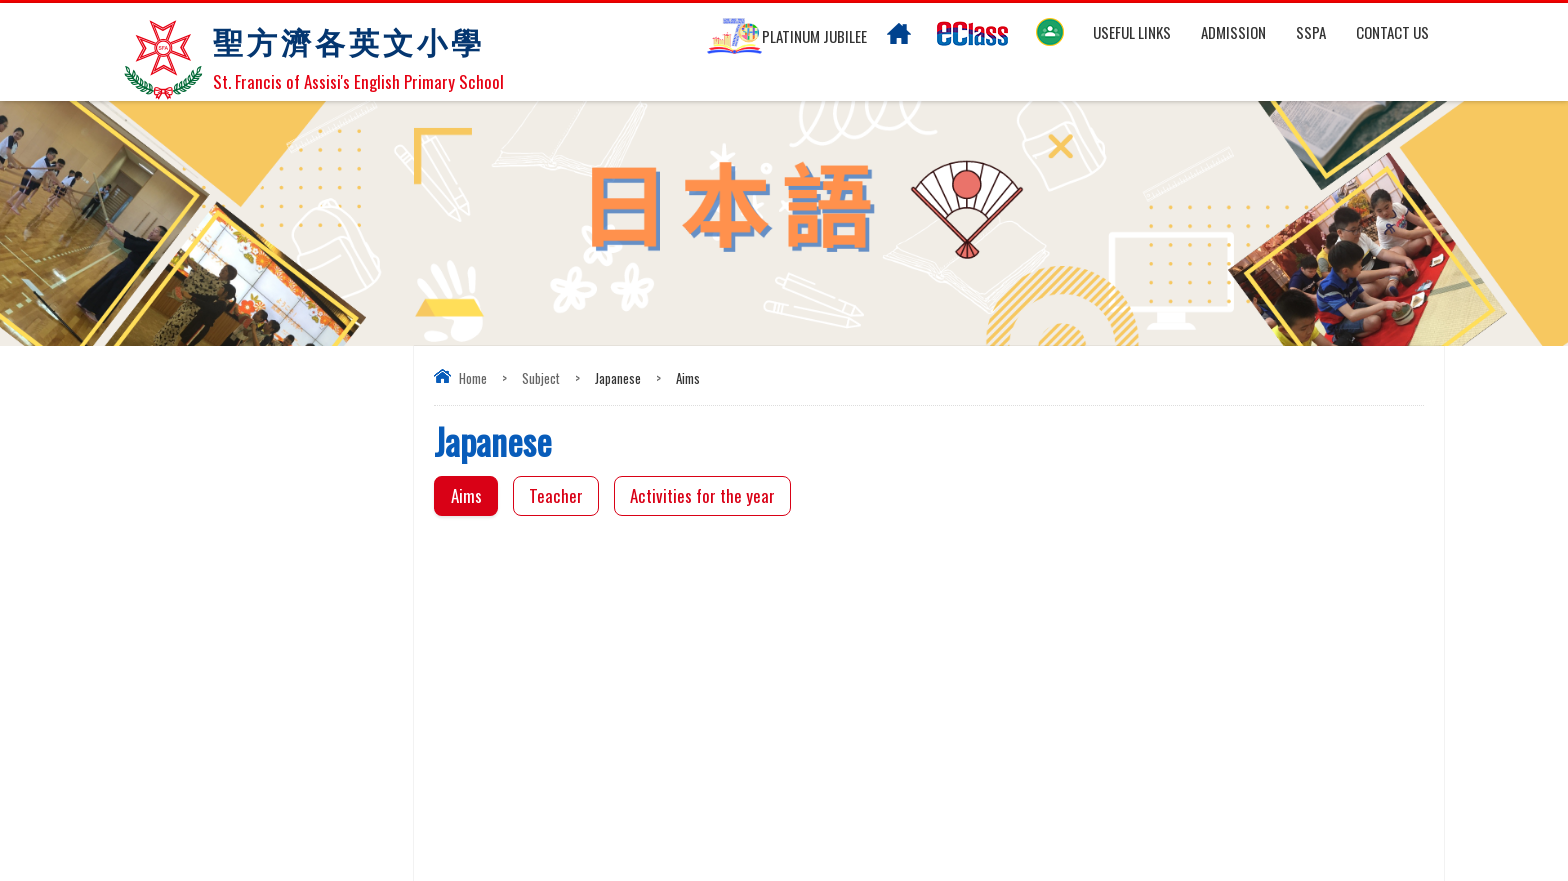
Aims (466, 495)
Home (473, 378)
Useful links (1132, 32)
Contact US (1392, 32)
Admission (1233, 32)
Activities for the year (702, 495)
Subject (541, 378)
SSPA (1311, 32)
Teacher (556, 495)
